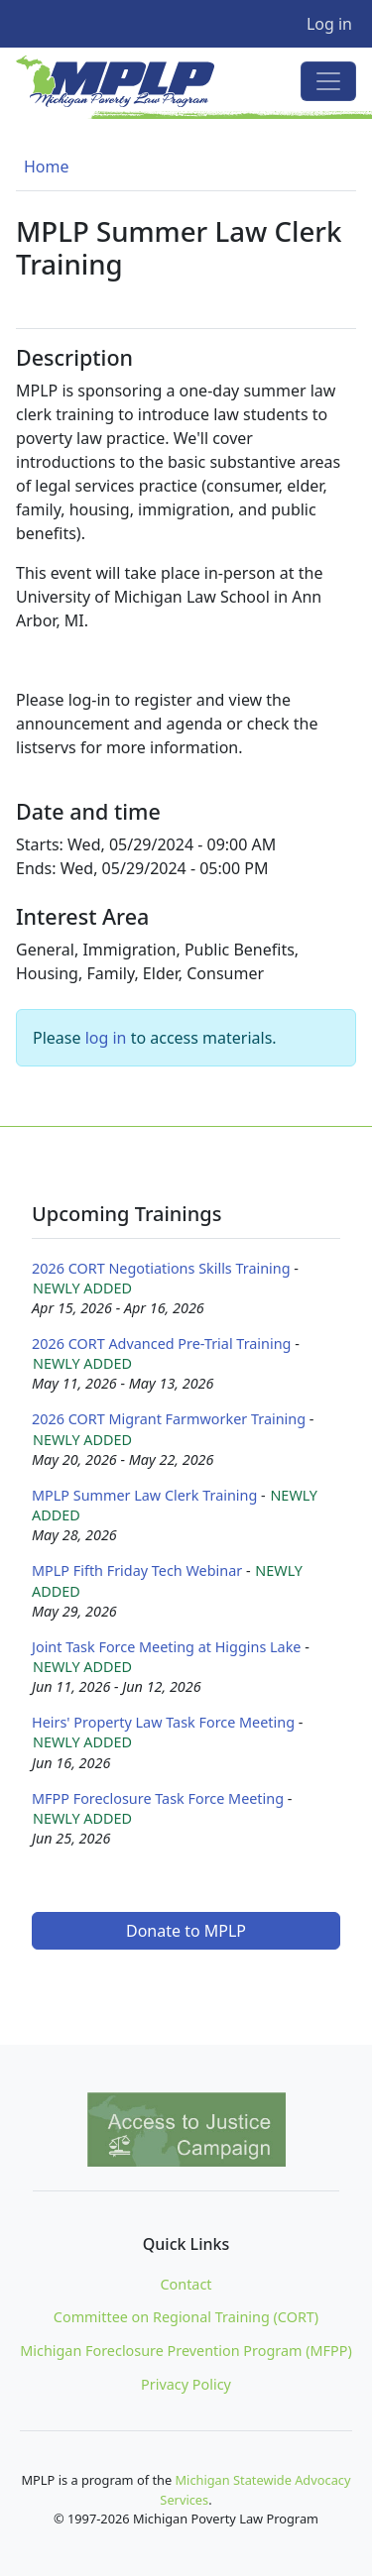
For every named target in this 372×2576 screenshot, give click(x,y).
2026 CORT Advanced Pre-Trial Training (161, 1343)
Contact (185, 2284)
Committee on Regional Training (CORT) (186, 2316)
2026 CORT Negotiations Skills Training (161, 1268)
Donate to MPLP (186, 1931)
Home (46, 166)
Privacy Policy (186, 2384)
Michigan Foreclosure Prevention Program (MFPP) (186, 2350)
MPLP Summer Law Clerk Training (144, 1495)
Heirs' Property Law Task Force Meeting (163, 1722)
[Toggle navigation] (328, 81)
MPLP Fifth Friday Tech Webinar (137, 1570)
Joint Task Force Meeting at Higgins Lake (166, 1646)
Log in (329, 24)
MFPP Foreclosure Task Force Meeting (158, 1798)
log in (106, 1038)
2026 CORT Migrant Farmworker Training (169, 1418)
